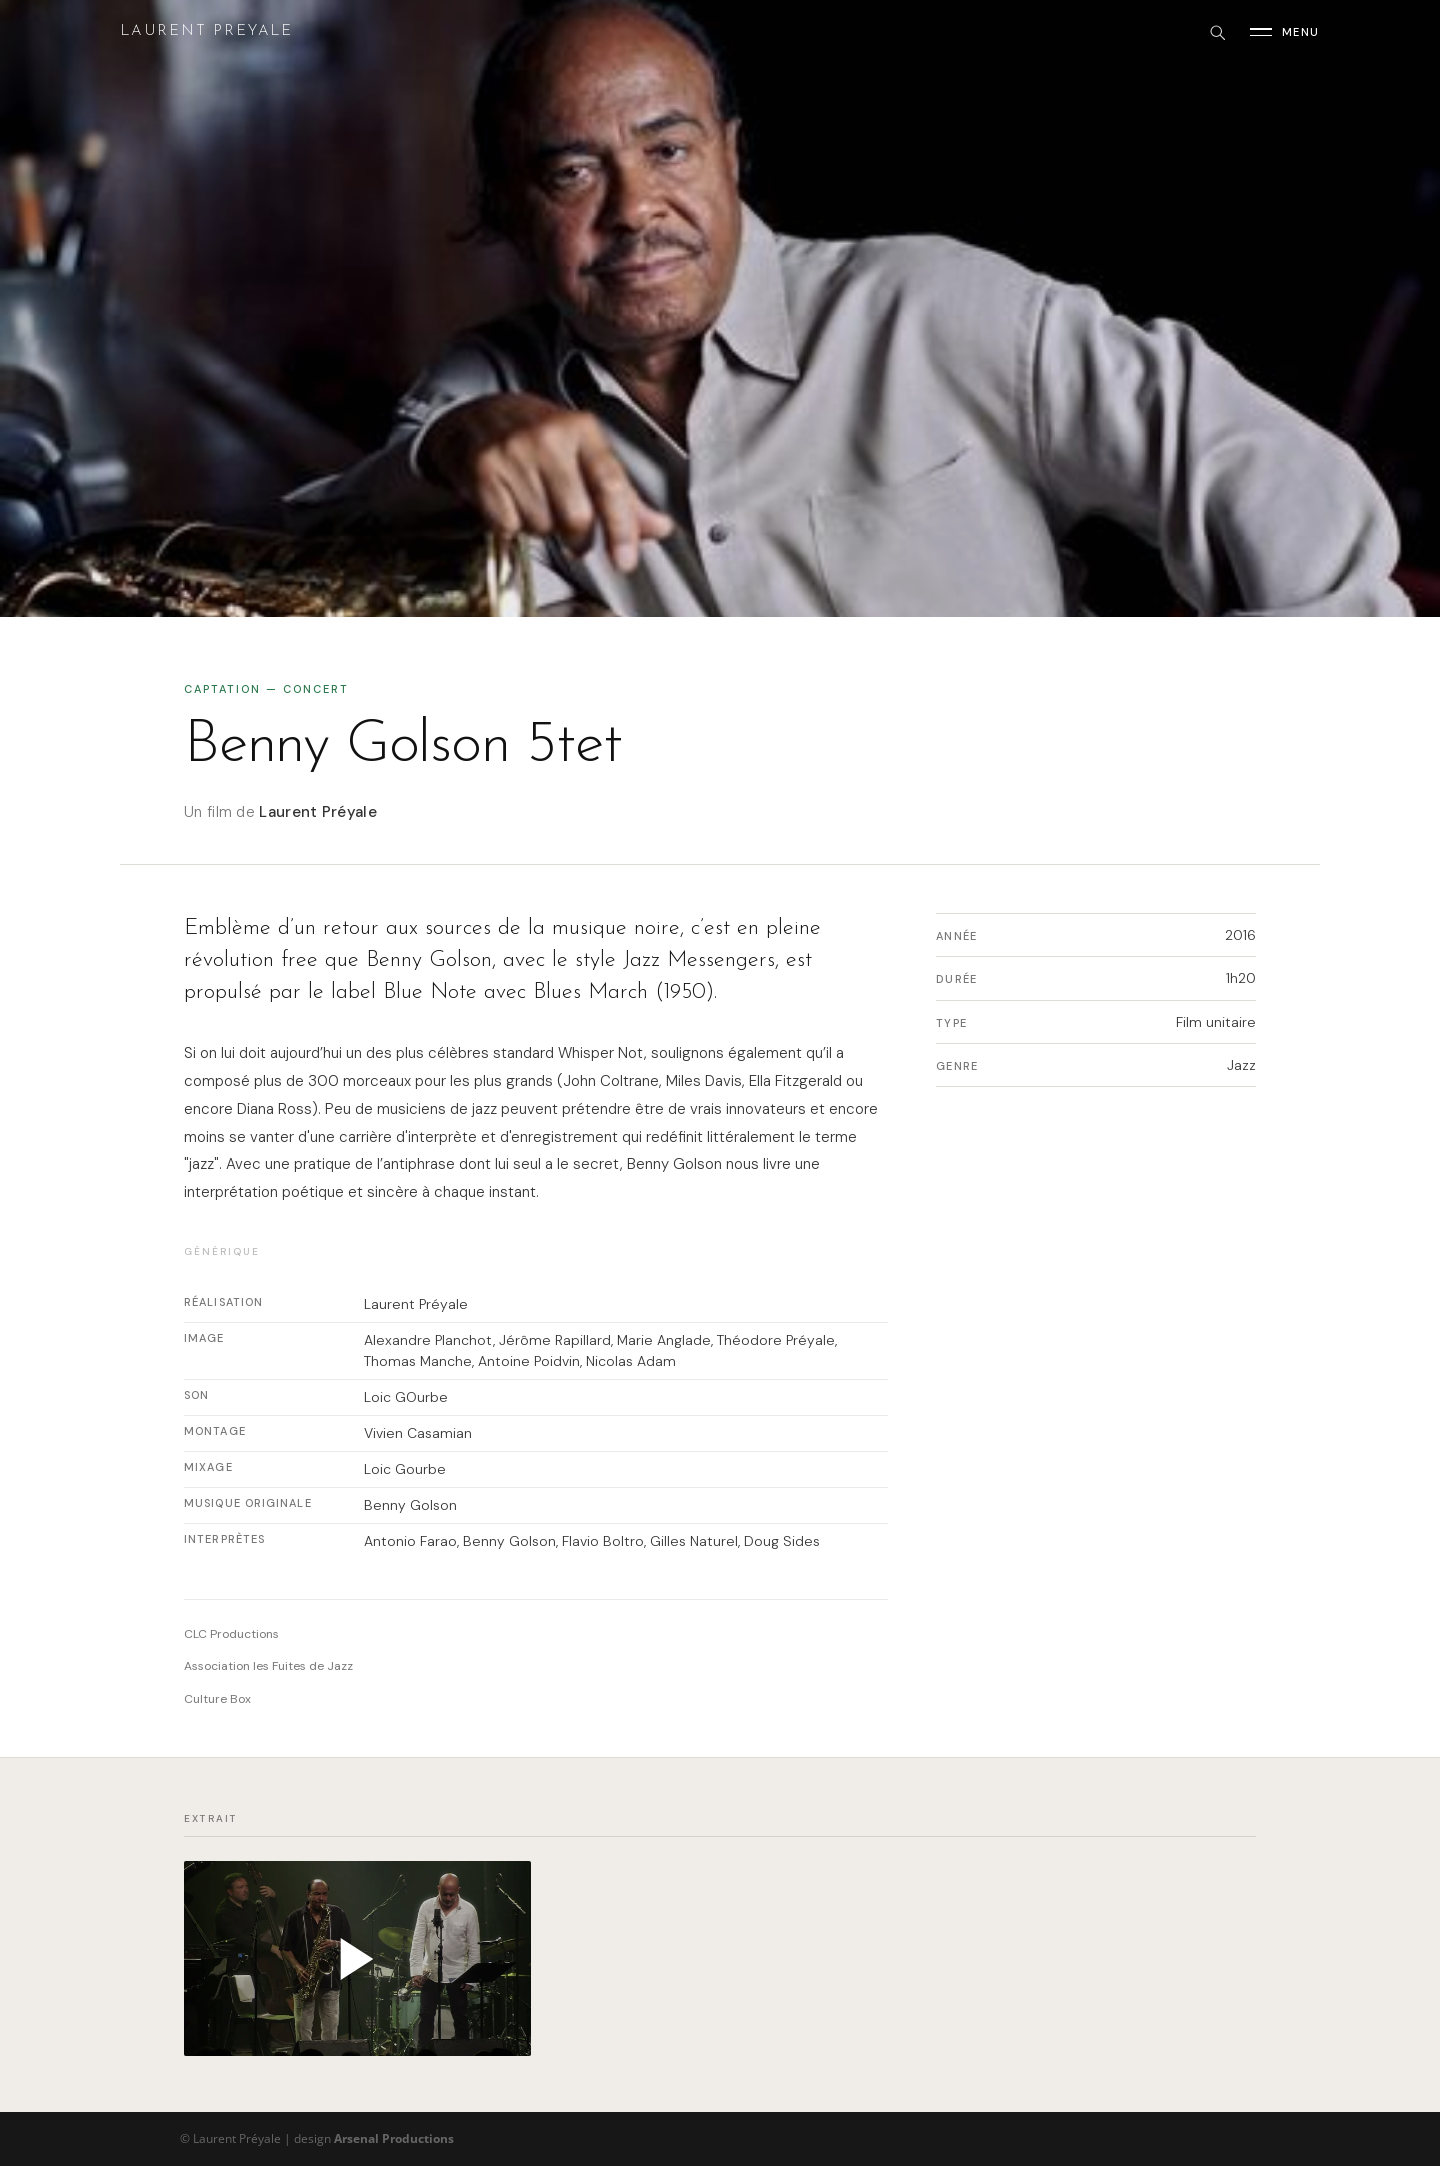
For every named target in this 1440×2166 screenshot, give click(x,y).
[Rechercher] (1217, 32)
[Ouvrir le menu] (1285, 32)
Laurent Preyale (206, 31)
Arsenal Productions (394, 2138)
